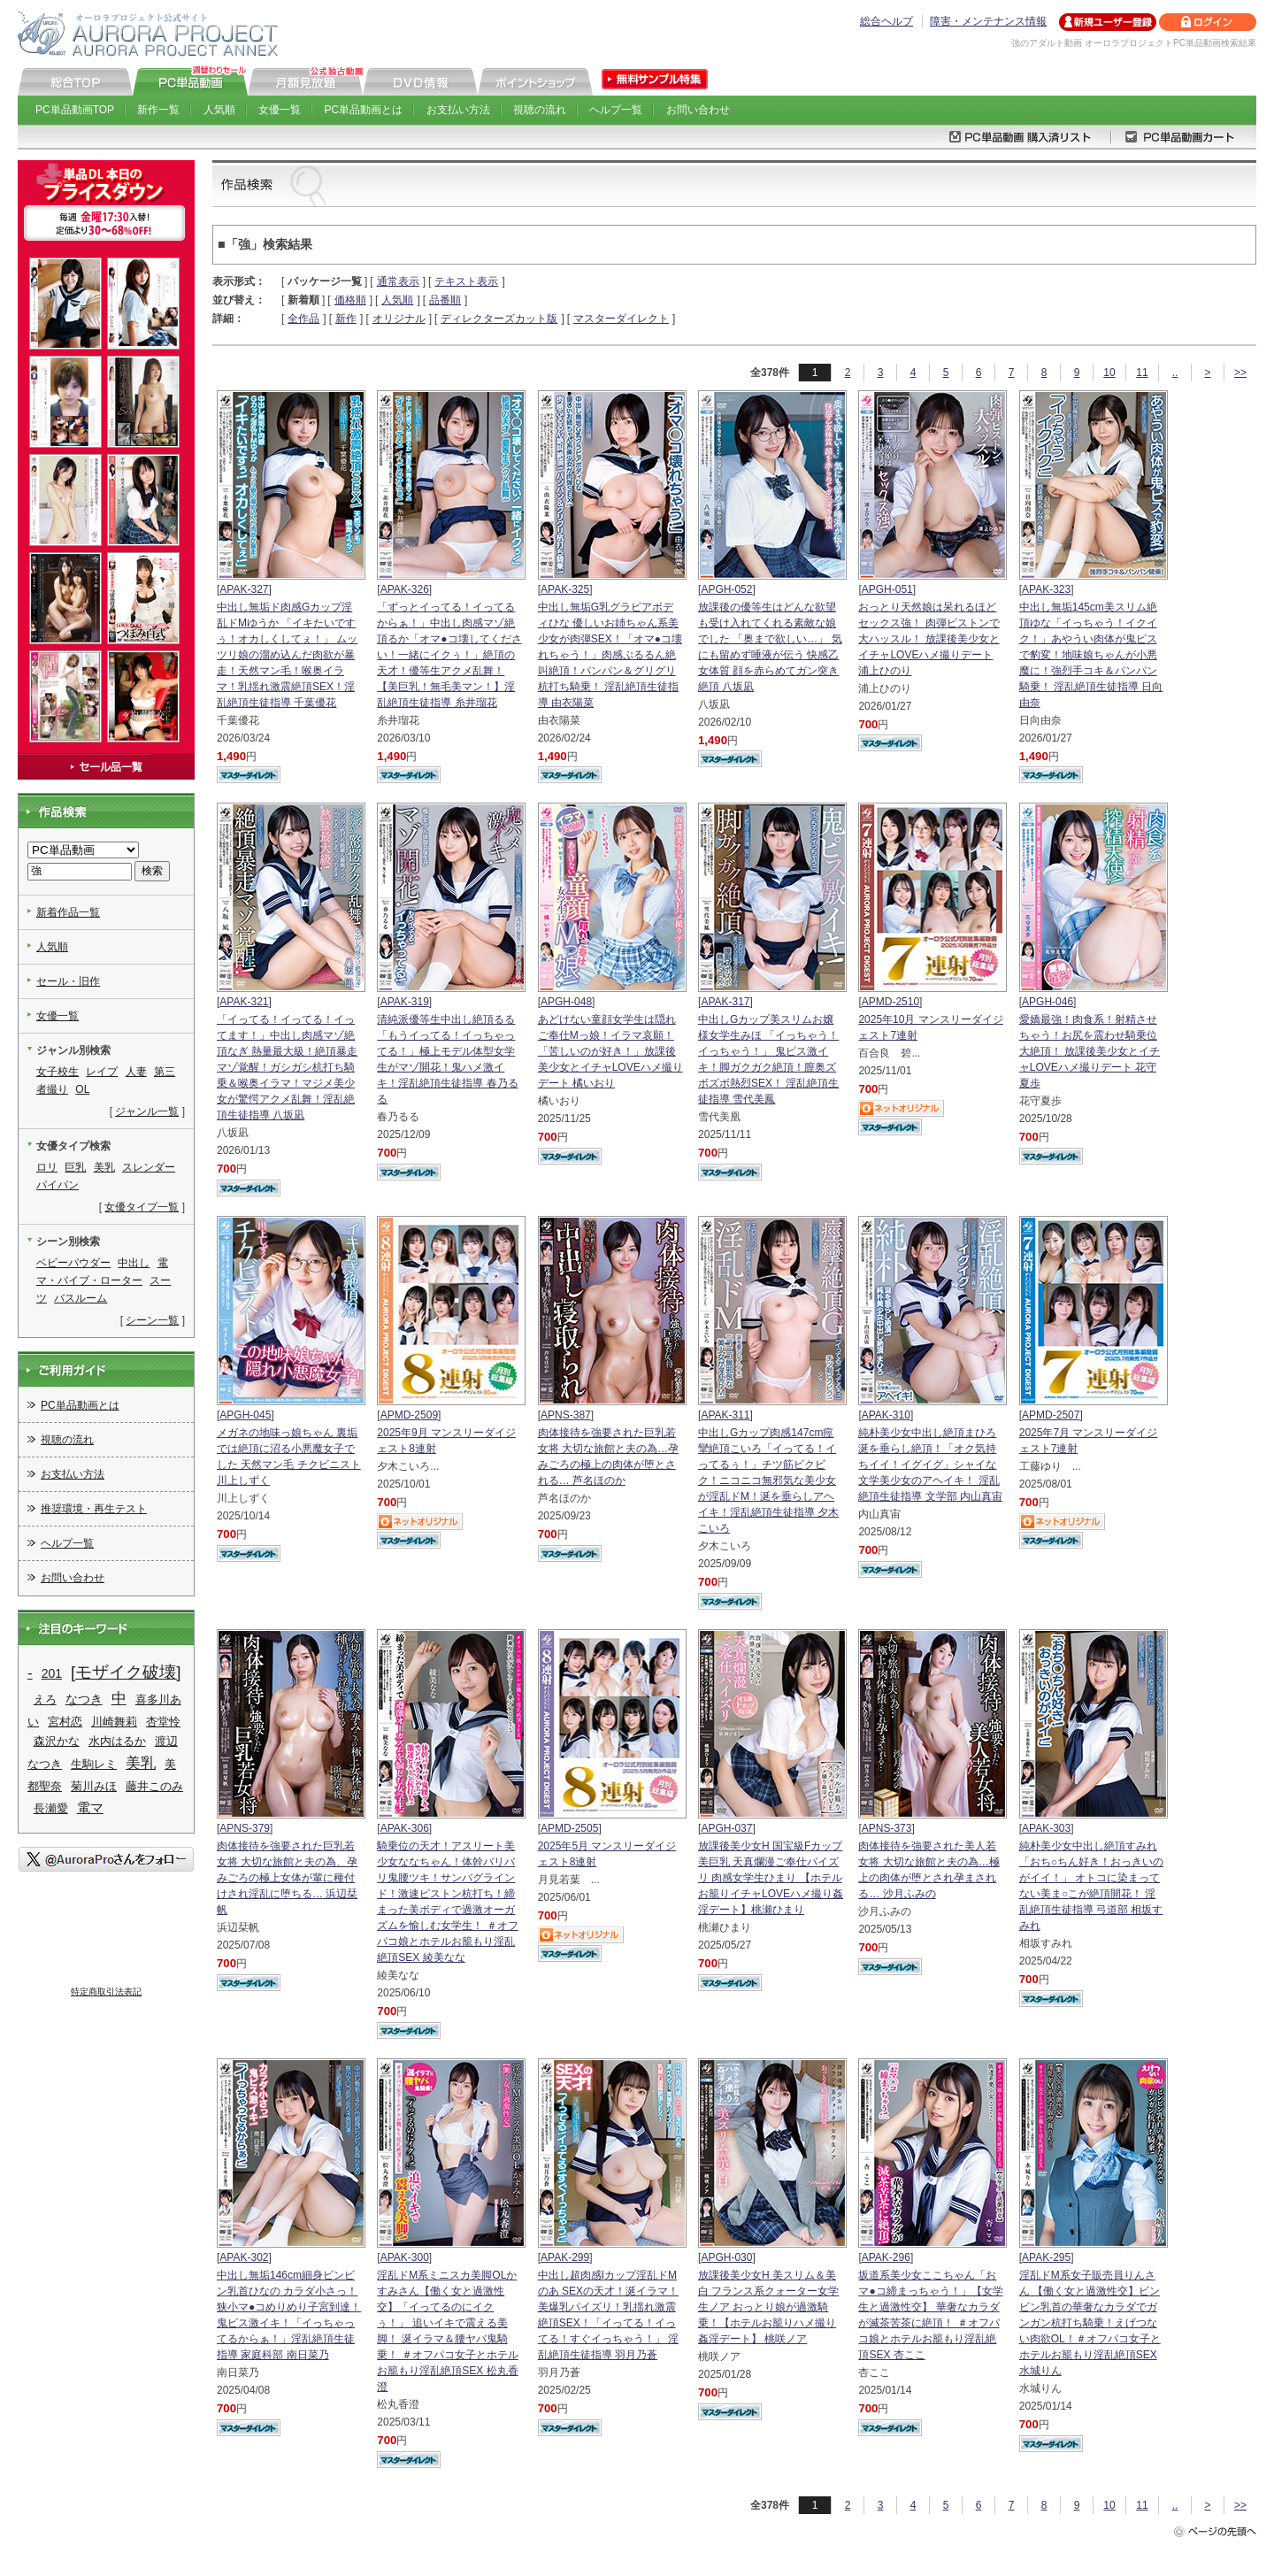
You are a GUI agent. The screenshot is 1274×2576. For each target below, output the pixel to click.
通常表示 (398, 281)
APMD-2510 (890, 1002)
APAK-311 (725, 1415)
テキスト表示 (466, 281)
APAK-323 (1046, 589)
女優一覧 (279, 110)
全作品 (303, 318)
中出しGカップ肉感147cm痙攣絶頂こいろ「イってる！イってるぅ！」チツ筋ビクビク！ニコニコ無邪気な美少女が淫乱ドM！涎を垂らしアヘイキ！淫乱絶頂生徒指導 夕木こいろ (768, 1480)
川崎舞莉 (114, 1721)
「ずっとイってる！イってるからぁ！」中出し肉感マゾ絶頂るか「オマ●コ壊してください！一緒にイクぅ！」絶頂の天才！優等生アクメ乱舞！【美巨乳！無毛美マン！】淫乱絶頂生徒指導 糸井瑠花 (449, 655)
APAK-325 (565, 589)
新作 (346, 318)
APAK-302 (243, 2257)
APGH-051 (887, 589)
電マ (90, 1807)
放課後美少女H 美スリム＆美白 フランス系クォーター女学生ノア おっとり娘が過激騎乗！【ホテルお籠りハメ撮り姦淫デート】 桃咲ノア (768, 2307)
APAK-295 (1046, 2257)
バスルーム (80, 1298)
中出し (134, 1263)
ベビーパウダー (73, 1263)
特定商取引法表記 (106, 1991)
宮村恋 (65, 1721)
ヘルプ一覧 (615, 110)
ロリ (47, 1167)
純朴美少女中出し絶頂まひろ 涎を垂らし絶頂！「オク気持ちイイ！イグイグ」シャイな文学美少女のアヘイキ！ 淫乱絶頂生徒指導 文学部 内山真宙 (930, 1464)
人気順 (219, 110)
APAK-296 (886, 2257)
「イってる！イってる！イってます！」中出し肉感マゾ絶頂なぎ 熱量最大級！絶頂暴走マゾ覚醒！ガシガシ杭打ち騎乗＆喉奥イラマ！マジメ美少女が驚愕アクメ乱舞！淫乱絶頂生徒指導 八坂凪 (287, 1067)
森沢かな (57, 1741)
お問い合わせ (698, 110)
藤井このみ (154, 1786)
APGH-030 (726, 2257)
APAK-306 (404, 1828)
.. (1175, 372)
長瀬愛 (51, 1808)
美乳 (104, 1167)
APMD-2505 (569, 1828)
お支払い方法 (458, 110)
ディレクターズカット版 (499, 318)
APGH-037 (726, 1828)
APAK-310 (886, 1415)
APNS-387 (566, 1415)
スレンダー (148, 1167)
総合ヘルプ (886, 21)
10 (1109, 372)
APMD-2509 (409, 1415)
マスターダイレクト (621, 318)
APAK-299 (565, 2257)
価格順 (350, 300)
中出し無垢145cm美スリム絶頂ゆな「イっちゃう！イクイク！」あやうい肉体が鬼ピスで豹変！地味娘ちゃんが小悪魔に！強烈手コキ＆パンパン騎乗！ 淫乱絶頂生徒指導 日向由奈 (1091, 655)
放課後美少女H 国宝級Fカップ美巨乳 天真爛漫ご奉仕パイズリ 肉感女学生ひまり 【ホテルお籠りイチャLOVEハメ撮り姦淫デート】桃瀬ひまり (770, 1878)
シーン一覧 (152, 1320)
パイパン (57, 1185)
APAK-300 (404, 2257)
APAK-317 (725, 1002)
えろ (45, 1699)
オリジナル (399, 318)
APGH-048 (566, 1002)
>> (1240, 372)
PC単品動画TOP (74, 110)
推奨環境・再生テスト (94, 1509)
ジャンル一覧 (147, 1111)
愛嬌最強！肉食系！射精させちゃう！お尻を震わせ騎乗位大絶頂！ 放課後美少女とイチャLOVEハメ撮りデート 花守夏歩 (1089, 1051)
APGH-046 (1047, 1002)
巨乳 (75, 1167)
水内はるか (117, 1741)
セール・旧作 (68, 981)
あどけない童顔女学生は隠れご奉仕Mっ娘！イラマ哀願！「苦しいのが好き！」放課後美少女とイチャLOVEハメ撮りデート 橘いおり (610, 1051)
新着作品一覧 (68, 912)
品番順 (445, 300)
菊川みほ (94, 1786)
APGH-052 (726, 589)
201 (52, 1673)
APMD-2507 (1050, 1415)
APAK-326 (404, 589)
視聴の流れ (539, 110)
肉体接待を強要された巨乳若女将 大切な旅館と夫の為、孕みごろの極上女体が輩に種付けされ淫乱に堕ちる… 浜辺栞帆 (287, 1878)
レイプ (102, 1071)
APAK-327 (243, 589)
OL (82, 1089)
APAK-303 (1046, 1828)
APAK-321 (243, 1002)
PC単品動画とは (364, 110)
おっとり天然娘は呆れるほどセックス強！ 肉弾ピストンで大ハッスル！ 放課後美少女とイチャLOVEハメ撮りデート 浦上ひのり (928, 639)
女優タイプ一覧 (141, 1207)
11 (1141, 372)
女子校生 (57, 1071)
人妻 (136, 1071)
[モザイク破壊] (126, 1672)
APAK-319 (404, 1002)
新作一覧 (158, 110)
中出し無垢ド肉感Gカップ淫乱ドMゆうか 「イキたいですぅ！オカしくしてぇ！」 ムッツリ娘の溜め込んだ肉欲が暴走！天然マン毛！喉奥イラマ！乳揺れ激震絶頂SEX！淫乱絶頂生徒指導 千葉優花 (287, 655)
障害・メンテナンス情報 (988, 21)
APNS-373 (887, 1828)
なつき (84, 1699)
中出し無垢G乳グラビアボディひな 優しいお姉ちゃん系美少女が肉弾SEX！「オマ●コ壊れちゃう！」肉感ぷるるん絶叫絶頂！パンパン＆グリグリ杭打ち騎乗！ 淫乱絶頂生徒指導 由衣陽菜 (610, 655)
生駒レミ (94, 1764)
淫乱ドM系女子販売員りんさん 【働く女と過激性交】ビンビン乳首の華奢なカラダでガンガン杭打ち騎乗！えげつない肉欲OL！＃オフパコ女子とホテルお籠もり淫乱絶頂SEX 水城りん (1090, 2323)
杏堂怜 (163, 1721)
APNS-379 (244, 1828)
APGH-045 (245, 1415)
